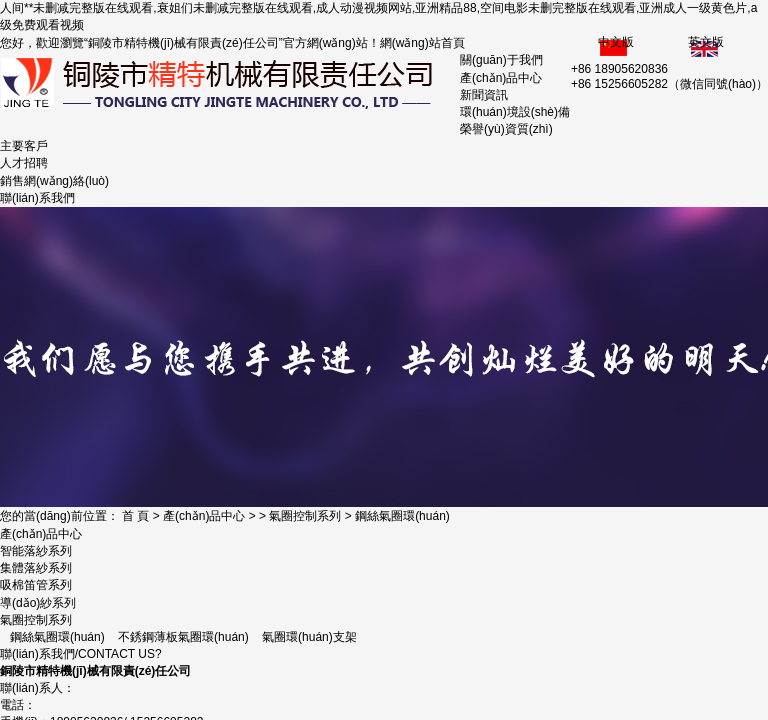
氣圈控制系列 (305, 516)
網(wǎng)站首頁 (422, 43)
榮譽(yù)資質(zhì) (506, 129)
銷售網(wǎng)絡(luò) (54, 181)
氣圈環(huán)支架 (309, 637)
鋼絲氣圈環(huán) (402, 516)
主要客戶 (24, 146)
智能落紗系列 (36, 551)
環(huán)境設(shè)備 (515, 112)
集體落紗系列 (36, 568)
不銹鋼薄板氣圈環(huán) (183, 637)
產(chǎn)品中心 (501, 78)
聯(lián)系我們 (37, 198)
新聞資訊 (484, 95)
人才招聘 (24, 163)
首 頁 (135, 516)
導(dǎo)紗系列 (38, 603)
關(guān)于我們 (501, 60)
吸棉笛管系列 (36, 585)
